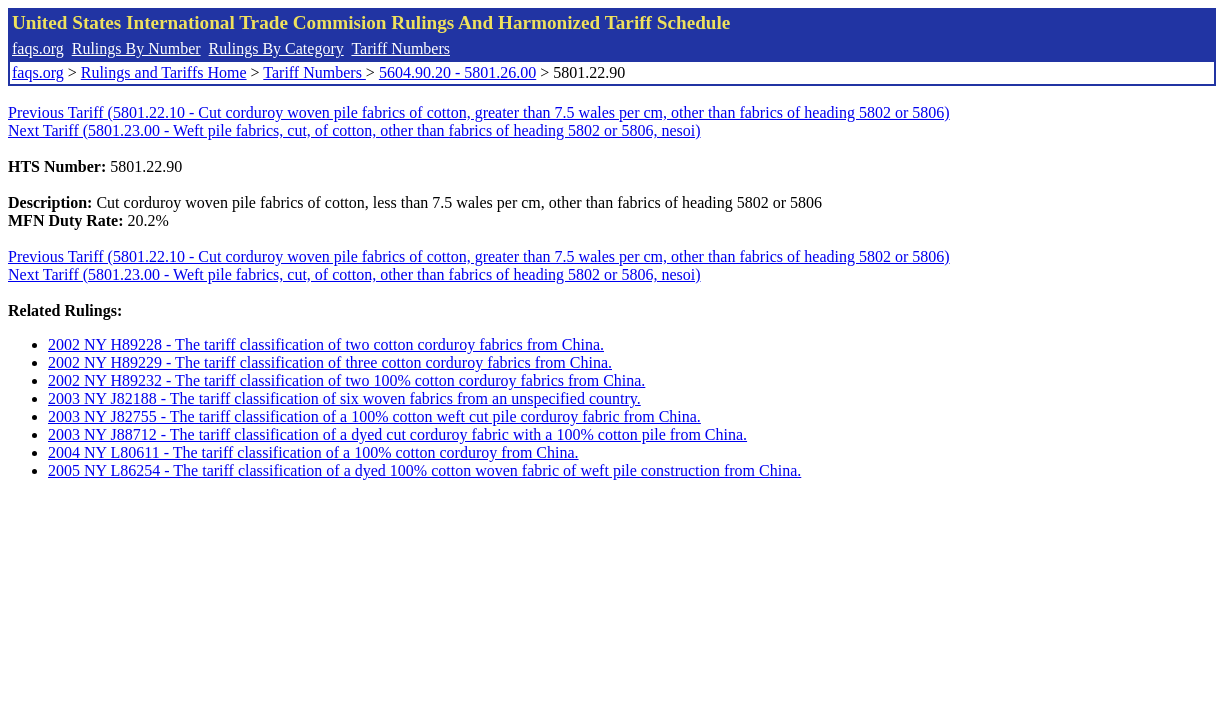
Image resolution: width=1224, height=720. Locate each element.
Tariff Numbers (400, 48)
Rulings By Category (276, 48)
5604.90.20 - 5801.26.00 (457, 72)
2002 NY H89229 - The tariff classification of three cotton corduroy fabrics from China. (330, 362)
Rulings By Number (136, 48)
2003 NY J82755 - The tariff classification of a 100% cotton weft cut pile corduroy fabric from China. (374, 416)
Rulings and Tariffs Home (164, 72)
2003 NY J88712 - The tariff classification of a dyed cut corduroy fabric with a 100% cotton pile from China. (397, 434)
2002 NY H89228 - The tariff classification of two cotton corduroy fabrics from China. (326, 344)
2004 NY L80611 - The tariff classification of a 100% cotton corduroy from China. (313, 452)
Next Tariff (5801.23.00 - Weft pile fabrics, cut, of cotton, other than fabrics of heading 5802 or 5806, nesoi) (354, 130)
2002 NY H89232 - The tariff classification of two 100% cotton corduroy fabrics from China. (346, 380)
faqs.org (38, 48)
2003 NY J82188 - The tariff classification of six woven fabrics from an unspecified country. (344, 398)
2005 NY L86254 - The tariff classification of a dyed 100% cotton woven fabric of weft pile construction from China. (424, 470)
